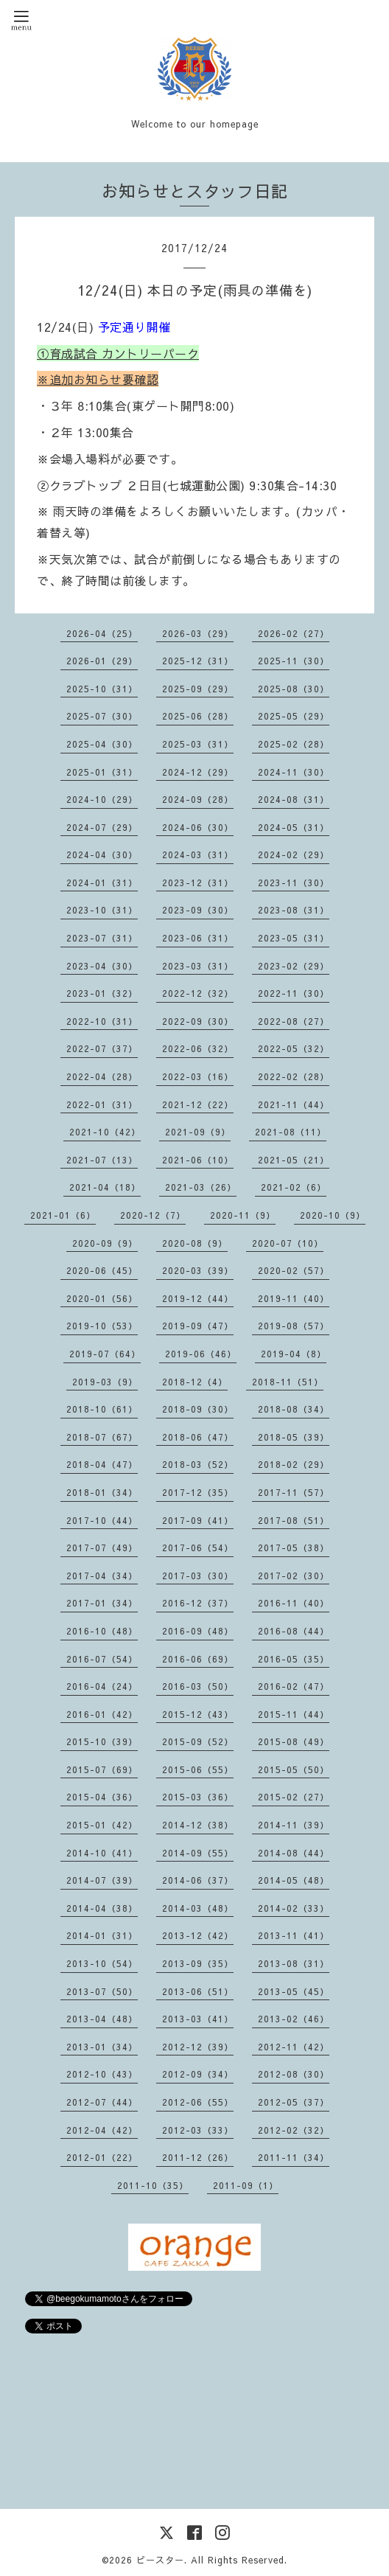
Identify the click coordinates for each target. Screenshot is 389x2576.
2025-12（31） (198, 660)
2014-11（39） (293, 1825)
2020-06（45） (102, 1270)
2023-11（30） (293, 882)
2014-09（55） (198, 1853)
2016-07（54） (102, 1659)
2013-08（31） (293, 1963)
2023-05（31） (293, 938)
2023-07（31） (102, 938)
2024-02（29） (293, 854)
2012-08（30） (293, 2074)
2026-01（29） (102, 660)
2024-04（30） (102, 854)
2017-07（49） (102, 1547)
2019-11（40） (293, 1298)
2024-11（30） (293, 772)
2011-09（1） (245, 2185)
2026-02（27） (293, 633)
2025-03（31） (198, 744)
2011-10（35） (153, 2185)
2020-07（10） (287, 1243)
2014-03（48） (198, 1908)
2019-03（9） (105, 1382)
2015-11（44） (293, 1714)
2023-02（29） (293, 966)
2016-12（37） (198, 1603)
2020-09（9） (105, 1243)
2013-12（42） (198, 1935)
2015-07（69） (102, 1769)
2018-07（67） (102, 1437)
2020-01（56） (102, 1298)
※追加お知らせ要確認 (97, 379)
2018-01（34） (102, 1492)
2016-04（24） (102, 1686)
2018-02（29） (293, 1464)
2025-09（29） (198, 689)
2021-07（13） (102, 1160)
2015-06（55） (198, 1769)
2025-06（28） (198, 716)
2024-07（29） (102, 827)
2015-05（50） (293, 1769)
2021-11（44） (293, 1104)
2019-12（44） (198, 1298)
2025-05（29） (293, 716)
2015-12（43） (198, 1714)
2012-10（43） (102, 2074)
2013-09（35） (198, 1963)
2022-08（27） (293, 1021)
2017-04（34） (102, 1575)
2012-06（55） (198, 2102)
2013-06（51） (198, 1991)
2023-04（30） (102, 966)
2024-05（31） (293, 827)
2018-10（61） (102, 1409)
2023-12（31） (198, 882)
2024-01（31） (102, 882)
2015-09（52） (198, 1741)
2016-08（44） (293, 1631)
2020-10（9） (332, 1215)
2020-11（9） (243, 1215)
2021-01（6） (63, 1215)
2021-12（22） (198, 1104)
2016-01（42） (102, 1714)
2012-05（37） (293, 2102)
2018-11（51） (287, 1382)
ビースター (160, 2560)
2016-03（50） (198, 1686)
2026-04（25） (102, 633)
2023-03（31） (198, 966)
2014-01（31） (102, 1935)
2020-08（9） (195, 1243)
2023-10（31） (102, 910)
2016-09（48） (198, 1631)
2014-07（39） (102, 1880)
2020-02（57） (293, 1270)
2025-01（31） (102, 772)
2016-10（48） (102, 1631)
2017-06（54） (198, 1547)
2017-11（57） (293, 1492)
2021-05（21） (293, 1160)
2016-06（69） (198, 1659)
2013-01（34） (102, 2047)
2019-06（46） (200, 1354)
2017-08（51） (293, 1520)
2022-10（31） (102, 1021)
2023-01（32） (102, 993)
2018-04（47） (102, 1464)
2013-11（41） (293, 1935)
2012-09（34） (198, 2074)
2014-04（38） (102, 1908)
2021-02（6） (293, 1187)
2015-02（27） (293, 1797)
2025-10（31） (102, 689)
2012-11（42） (293, 2047)
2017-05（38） (293, 1547)
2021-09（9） (198, 1132)
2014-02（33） (293, 1908)
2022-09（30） (198, 1021)
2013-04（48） (102, 2019)
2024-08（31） (293, 799)
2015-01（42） (102, 1825)
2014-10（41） (102, 1853)
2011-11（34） (293, 2157)
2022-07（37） (102, 1048)
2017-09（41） (198, 1520)
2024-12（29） (198, 772)
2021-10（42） (105, 1132)
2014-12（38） (198, 1825)
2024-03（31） (198, 854)
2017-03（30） (198, 1575)
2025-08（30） (293, 689)
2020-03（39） (198, 1270)
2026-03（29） (198, 633)
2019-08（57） (293, 1325)
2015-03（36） (198, 1797)
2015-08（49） (293, 1741)
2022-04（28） (102, 1076)
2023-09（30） (198, 910)
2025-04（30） (102, 744)
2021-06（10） (198, 1160)
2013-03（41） (198, 2019)
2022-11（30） (293, 993)
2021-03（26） (200, 1187)
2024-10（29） (102, 799)
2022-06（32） (198, 1048)
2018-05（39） (293, 1437)
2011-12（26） (198, 2157)
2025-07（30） (102, 716)
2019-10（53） (102, 1325)
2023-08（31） (293, 910)
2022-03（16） (198, 1076)
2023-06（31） (198, 938)
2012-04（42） (102, 2130)
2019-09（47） (198, 1325)
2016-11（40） (293, 1603)
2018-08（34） (293, 1409)
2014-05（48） (293, 1880)
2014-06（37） (198, 1880)
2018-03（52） (198, 1464)
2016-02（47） (293, 1686)
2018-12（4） (195, 1382)
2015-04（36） (102, 1797)
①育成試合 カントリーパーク (118, 353)
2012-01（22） (102, 2157)
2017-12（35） (198, 1492)
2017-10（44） (102, 1520)
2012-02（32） (293, 2130)
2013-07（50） (102, 1991)
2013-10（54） (102, 1963)
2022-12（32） (198, 993)
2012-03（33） (198, 2130)
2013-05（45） (293, 1991)
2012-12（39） (198, 2047)
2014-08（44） (293, 1853)
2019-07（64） (105, 1354)
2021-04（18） (105, 1187)
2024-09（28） (198, 799)
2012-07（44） (102, 2102)
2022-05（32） (293, 1048)
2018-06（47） (198, 1437)
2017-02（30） (293, 1575)
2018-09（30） (198, 1409)
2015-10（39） (102, 1741)
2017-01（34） (102, 1603)
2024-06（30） (198, 827)
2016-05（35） (293, 1659)
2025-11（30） (293, 660)
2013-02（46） (293, 2019)
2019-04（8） (293, 1354)
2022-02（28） (293, 1076)
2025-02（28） (293, 744)
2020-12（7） (153, 1215)
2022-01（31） (102, 1104)
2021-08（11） (290, 1132)
